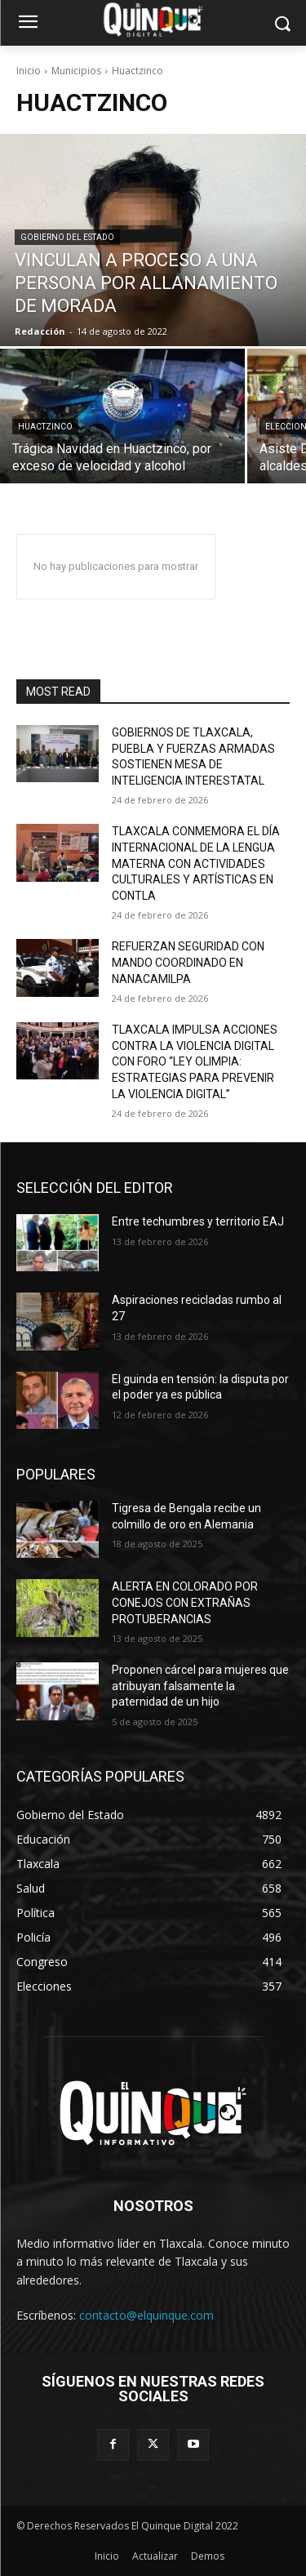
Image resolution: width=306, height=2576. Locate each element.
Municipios (76, 71)
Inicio (28, 71)
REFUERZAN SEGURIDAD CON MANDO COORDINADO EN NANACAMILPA (188, 962)
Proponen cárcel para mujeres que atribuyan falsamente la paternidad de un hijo (200, 1685)
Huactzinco (45, 426)
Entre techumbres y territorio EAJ (198, 1221)
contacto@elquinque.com (146, 2315)
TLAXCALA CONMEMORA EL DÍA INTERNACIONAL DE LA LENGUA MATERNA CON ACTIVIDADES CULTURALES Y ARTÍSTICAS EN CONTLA (196, 863)
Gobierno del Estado (67, 237)
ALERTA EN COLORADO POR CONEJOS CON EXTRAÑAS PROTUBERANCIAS (185, 1602)
